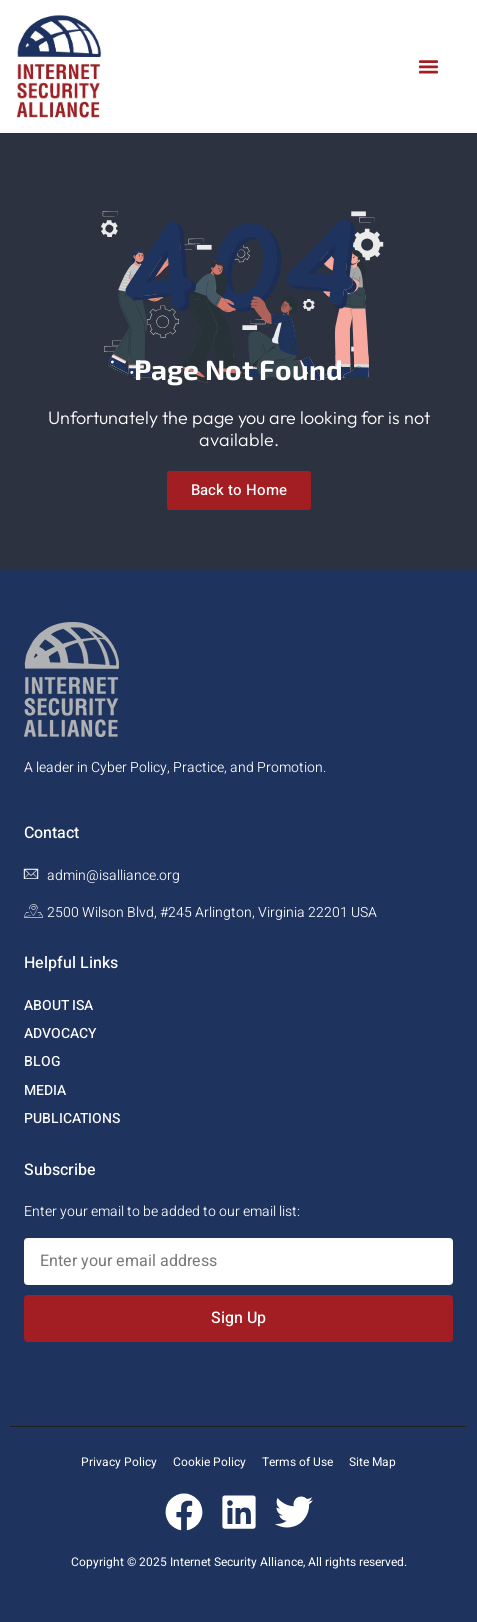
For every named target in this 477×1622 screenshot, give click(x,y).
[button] (429, 67)
